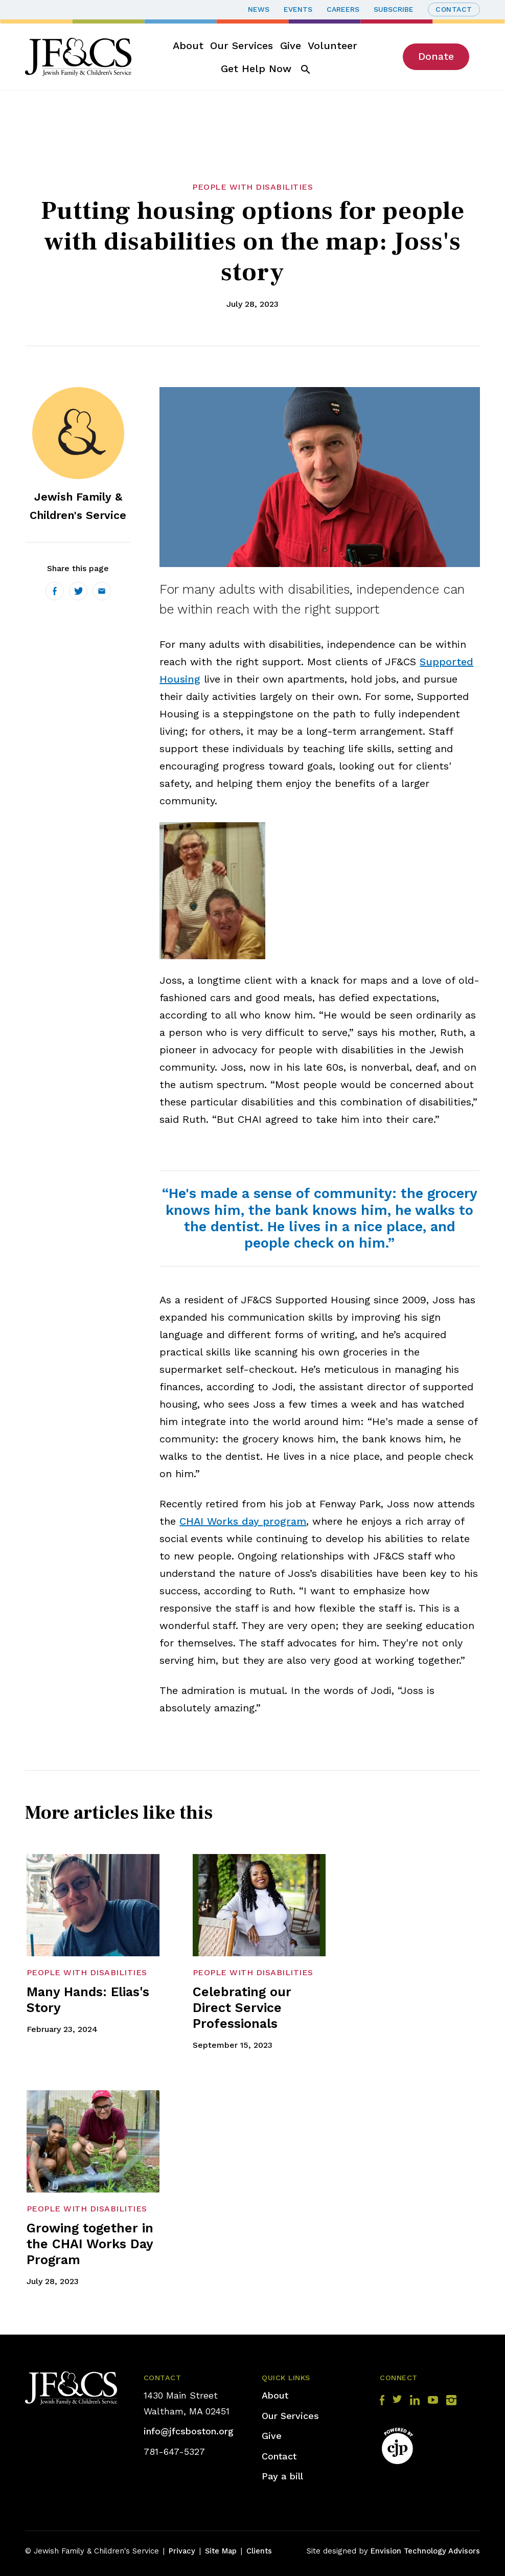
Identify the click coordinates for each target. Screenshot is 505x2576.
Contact (453, 9)
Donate (436, 56)
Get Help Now (256, 68)
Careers (343, 9)
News (258, 9)
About (188, 45)
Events (298, 9)
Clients (259, 2551)
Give (290, 45)
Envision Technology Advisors (425, 2551)
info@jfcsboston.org (189, 2431)
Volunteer (332, 45)
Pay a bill (282, 2476)
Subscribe (394, 9)
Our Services (241, 45)
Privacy (182, 2551)
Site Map (221, 2551)
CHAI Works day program (242, 1521)
